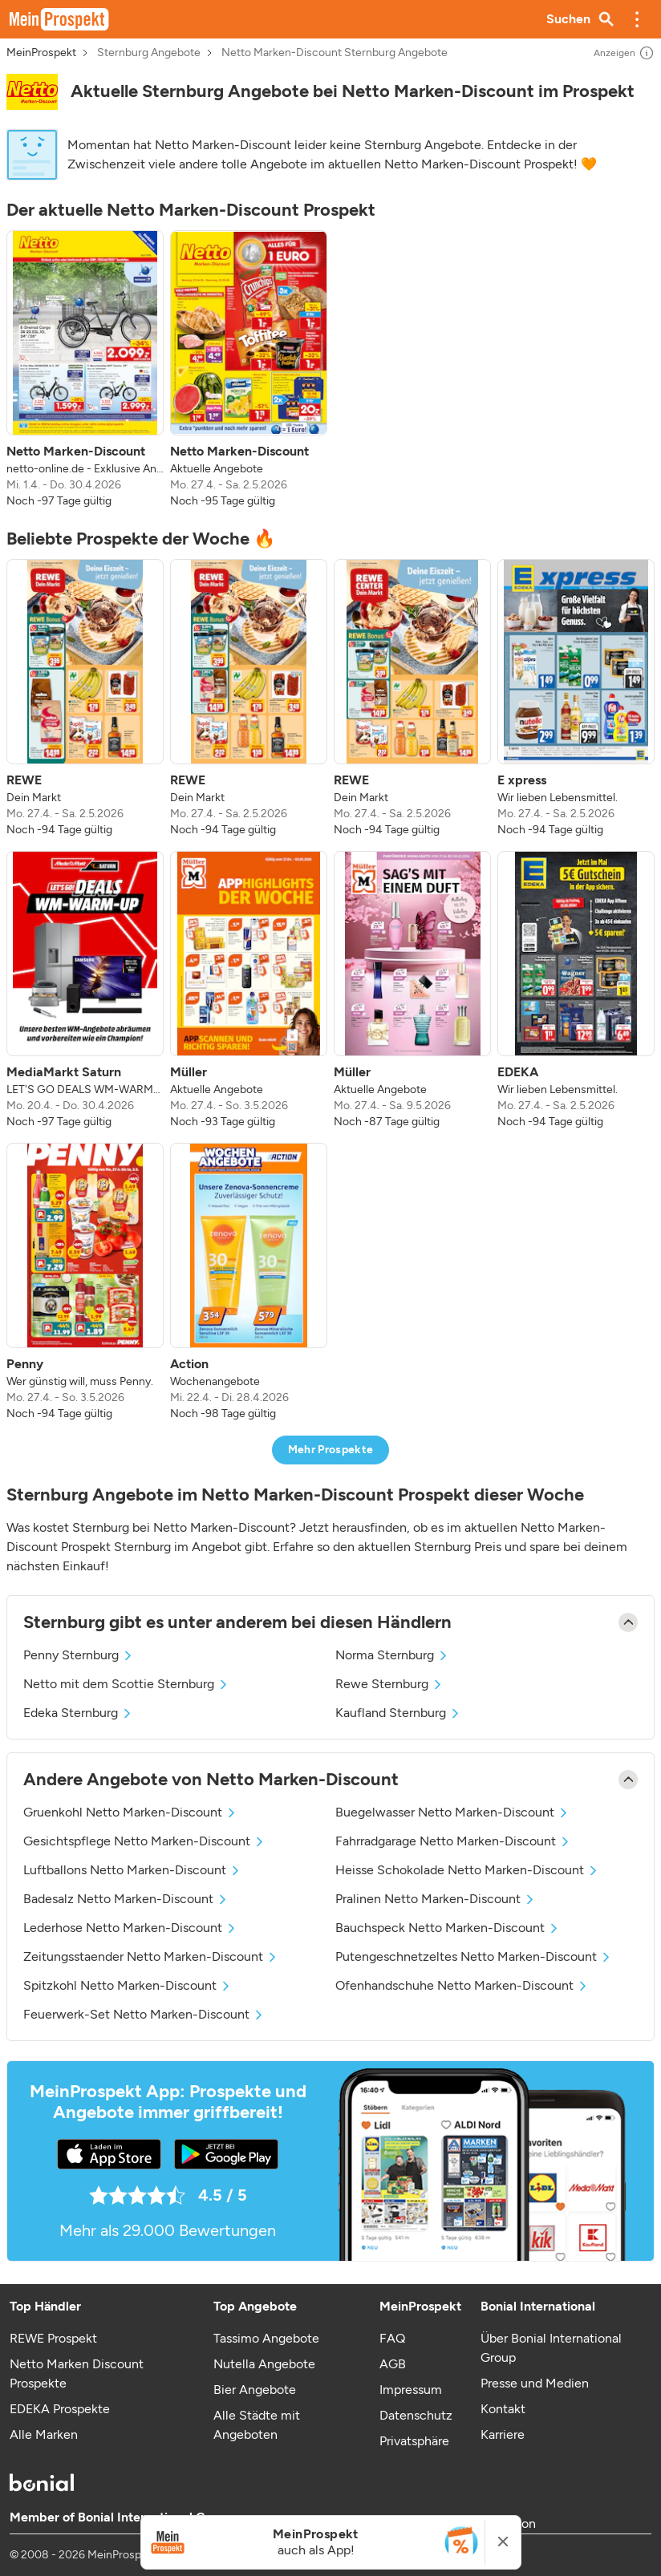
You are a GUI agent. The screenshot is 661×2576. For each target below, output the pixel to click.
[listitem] (85, 369)
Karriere (503, 2434)
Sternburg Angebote (149, 53)
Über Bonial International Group (551, 2348)
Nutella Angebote (264, 2363)
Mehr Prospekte (331, 1449)
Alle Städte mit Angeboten (256, 2425)
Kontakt (503, 2408)
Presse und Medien (535, 2383)
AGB (392, 2363)
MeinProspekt (41, 53)
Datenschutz (415, 2415)
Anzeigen (624, 53)
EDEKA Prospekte (60, 2408)
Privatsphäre (414, 2440)
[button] (637, 19)
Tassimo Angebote (266, 2338)
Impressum (410, 2389)
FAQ (392, 2338)
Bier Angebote (254, 2389)
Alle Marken (44, 2434)
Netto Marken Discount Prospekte (77, 2373)
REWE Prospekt (53, 2338)
